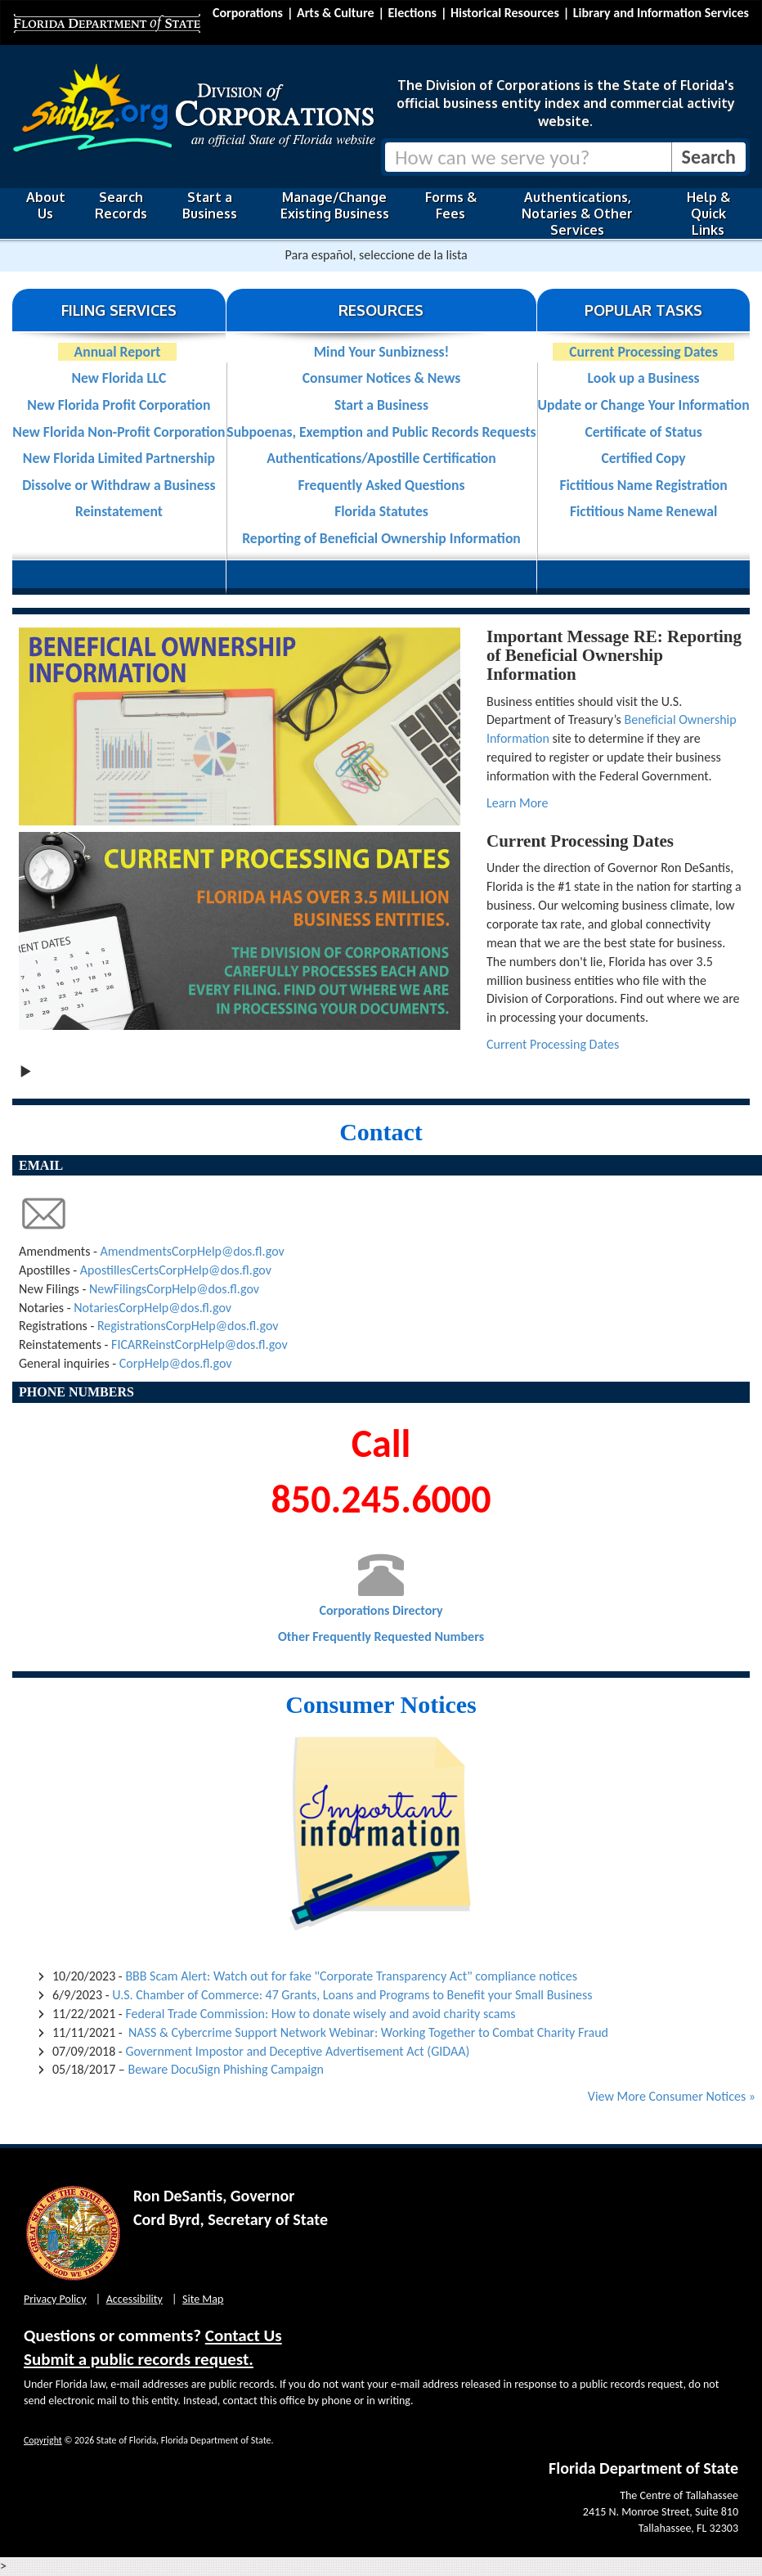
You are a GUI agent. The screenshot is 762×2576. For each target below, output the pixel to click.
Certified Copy (643, 458)
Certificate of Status (643, 432)
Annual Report (117, 352)
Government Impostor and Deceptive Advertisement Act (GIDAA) (297, 2051)
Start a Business (209, 205)
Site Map (202, 2299)
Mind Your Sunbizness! (381, 352)
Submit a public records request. (138, 2359)
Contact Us (243, 2335)
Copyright (43, 2440)
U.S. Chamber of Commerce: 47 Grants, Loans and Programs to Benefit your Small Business (352, 1995)
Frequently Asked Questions (381, 485)
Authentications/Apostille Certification (381, 458)
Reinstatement (119, 511)
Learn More (517, 803)
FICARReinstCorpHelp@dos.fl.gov (199, 1344)
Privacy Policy (55, 2299)
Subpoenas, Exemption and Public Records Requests (381, 432)
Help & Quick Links (708, 213)
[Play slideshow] (25, 1070)
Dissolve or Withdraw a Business (118, 485)
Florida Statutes (381, 511)
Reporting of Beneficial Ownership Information (381, 538)
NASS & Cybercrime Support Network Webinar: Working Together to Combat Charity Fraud (368, 2032)
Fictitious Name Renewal (643, 511)
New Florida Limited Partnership (119, 458)
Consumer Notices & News (381, 378)
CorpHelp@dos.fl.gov (175, 1363)
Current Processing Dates (643, 352)
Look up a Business (644, 378)
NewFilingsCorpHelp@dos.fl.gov (174, 1289)
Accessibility (134, 2299)
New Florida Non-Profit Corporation (118, 432)
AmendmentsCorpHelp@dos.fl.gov (193, 1251)
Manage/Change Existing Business (334, 205)
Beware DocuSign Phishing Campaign (225, 2069)
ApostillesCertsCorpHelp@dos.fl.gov (175, 1270)
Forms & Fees (451, 205)
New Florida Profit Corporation (118, 405)
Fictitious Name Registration (643, 485)
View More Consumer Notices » (671, 2096)
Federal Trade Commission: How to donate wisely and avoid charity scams (320, 2013)
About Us (45, 205)
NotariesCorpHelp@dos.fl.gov (152, 1307)
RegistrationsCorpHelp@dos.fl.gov (188, 1325)
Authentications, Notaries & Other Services (577, 213)
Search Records (121, 205)
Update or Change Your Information (644, 405)
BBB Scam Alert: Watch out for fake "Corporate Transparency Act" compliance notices (351, 1976)
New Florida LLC (118, 378)
